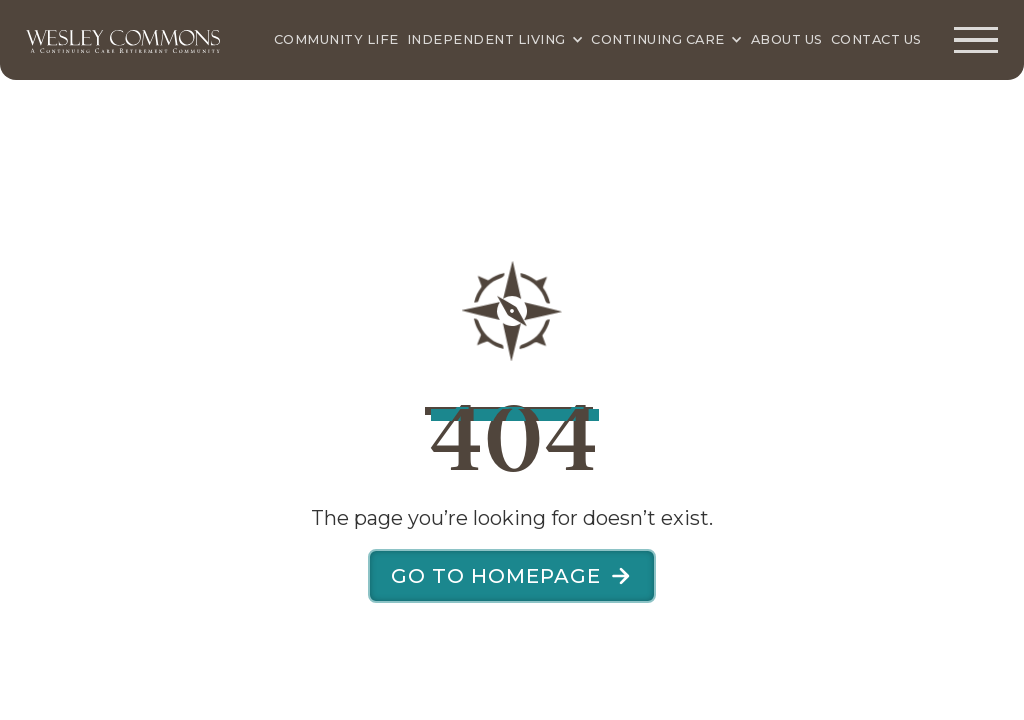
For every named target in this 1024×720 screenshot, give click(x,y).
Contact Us (876, 39)
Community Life (336, 39)
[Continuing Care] (666, 40)
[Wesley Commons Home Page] (123, 40)
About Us (787, 39)
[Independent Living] (495, 40)
